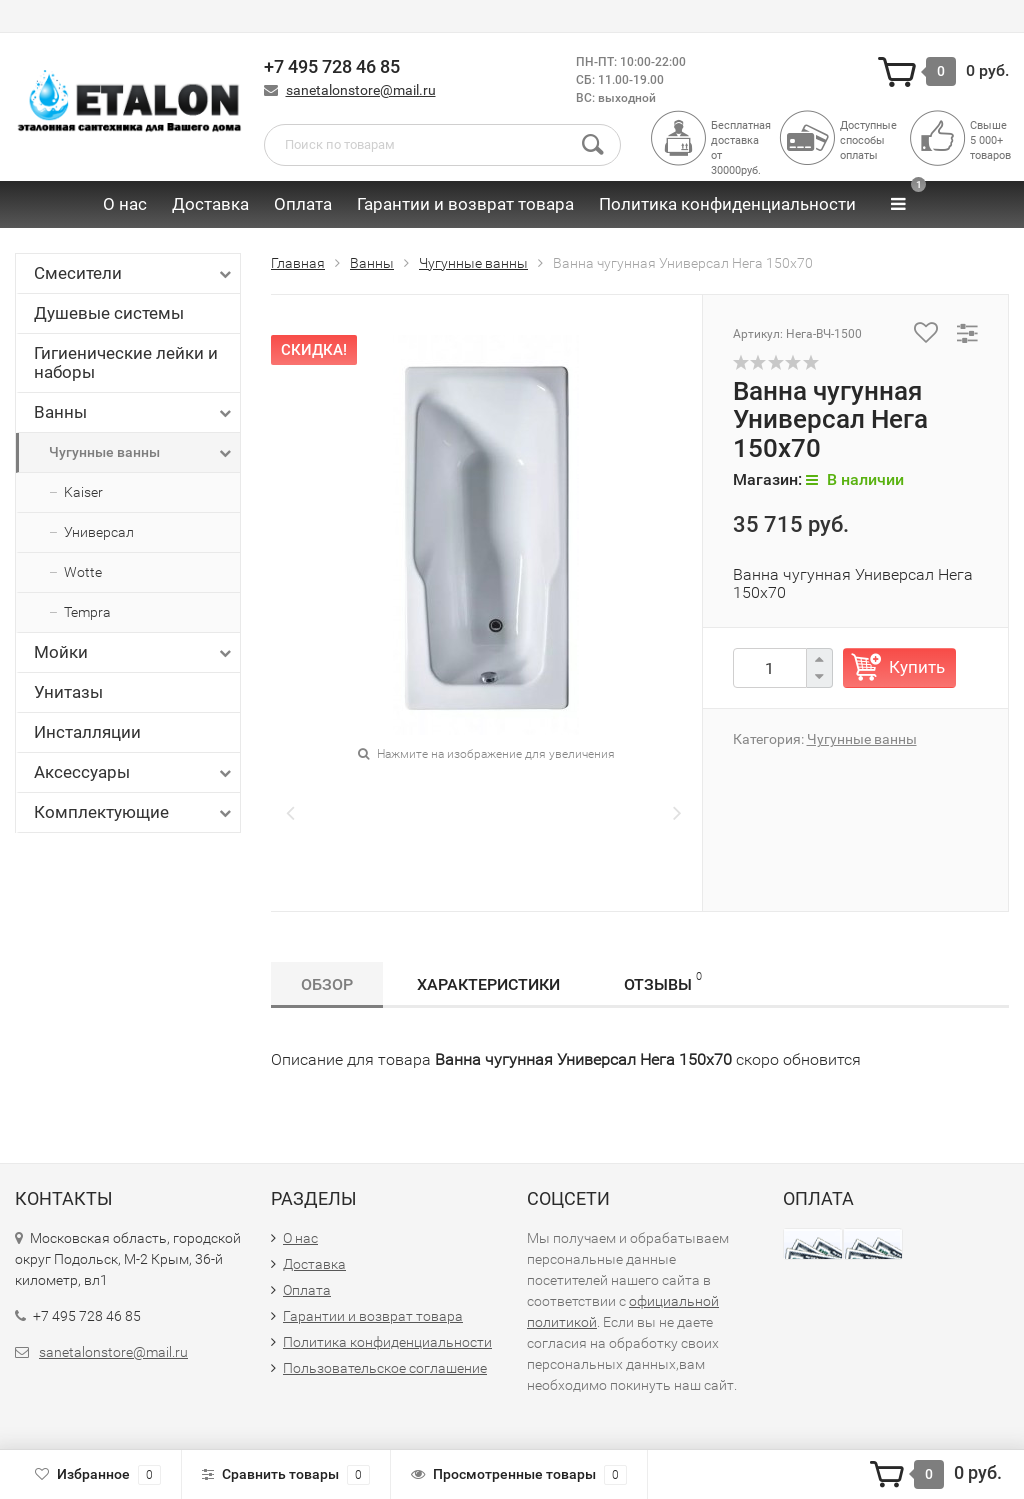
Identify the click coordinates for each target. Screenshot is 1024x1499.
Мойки (134, 652)
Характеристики (488, 984)
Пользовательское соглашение (385, 1368)
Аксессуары (134, 772)
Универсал (99, 532)
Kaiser (83, 492)
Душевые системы (109, 313)
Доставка (210, 204)
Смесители (134, 273)
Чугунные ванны (142, 453)
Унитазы (68, 692)
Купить (917, 667)
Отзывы (663, 981)
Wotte (83, 572)
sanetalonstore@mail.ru (361, 90)
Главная (298, 263)
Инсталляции (87, 732)
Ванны (134, 412)
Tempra (87, 612)
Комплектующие (134, 812)
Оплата (303, 204)
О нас (125, 204)
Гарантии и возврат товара (465, 204)
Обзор (327, 984)
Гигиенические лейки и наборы (126, 362)
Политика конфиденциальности (727, 204)
